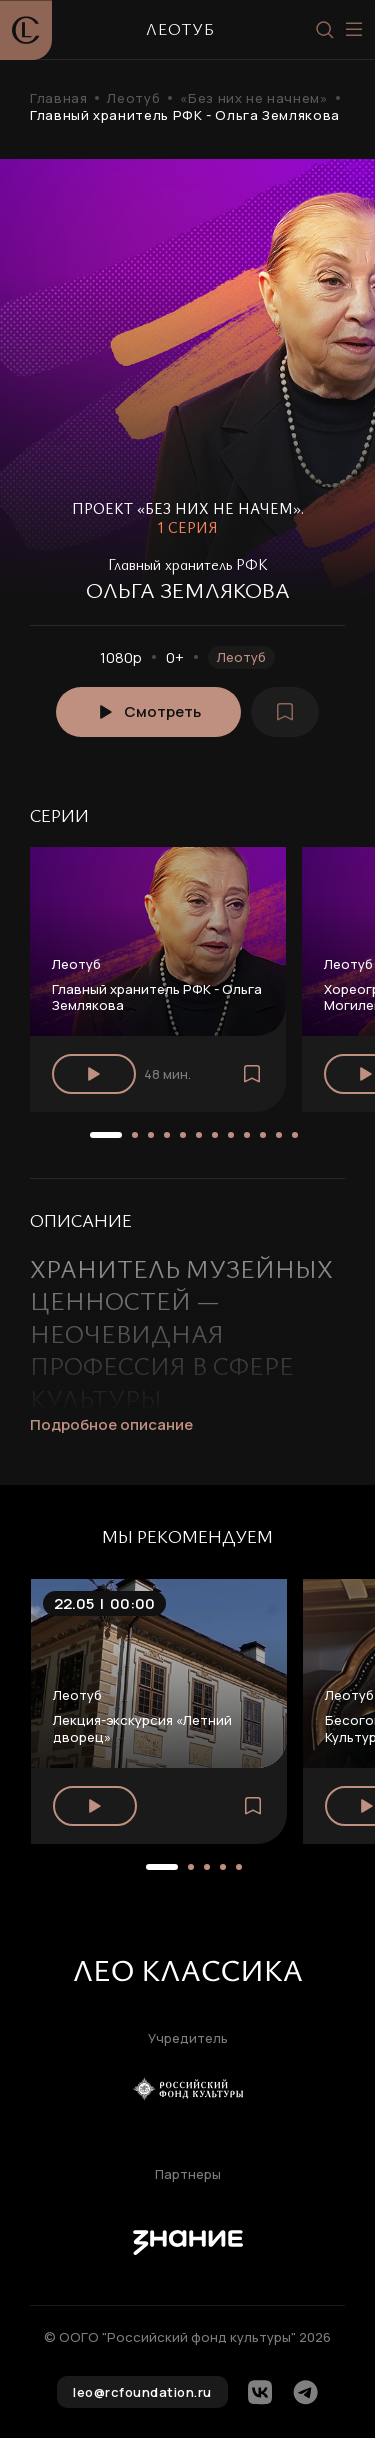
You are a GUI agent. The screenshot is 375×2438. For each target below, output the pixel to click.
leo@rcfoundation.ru (142, 2392)
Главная (58, 98)
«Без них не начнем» (253, 98)
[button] (106, 1135)
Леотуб (133, 98)
